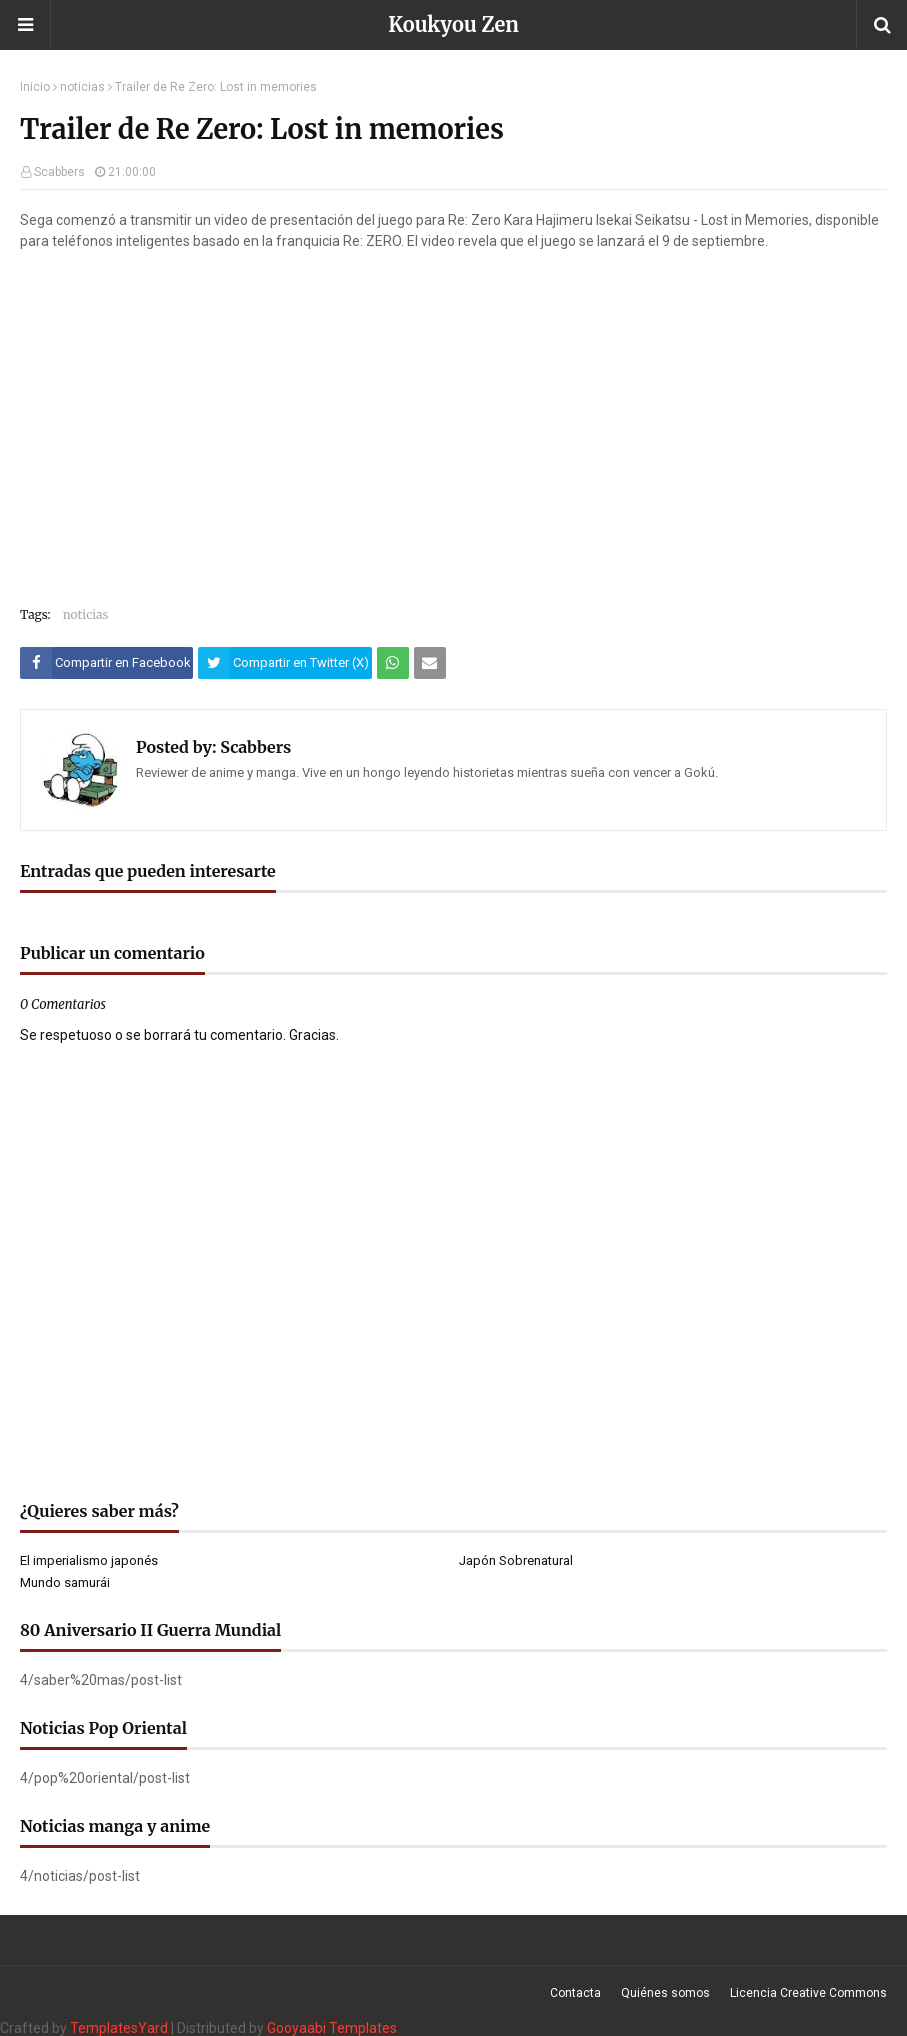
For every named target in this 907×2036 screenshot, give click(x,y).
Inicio (35, 87)
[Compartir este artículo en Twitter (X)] (284, 663)
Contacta (575, 1993)
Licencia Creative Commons (808, 1993)
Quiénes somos (665, 1993)
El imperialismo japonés (89, 1560)
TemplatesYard (119, 2028)
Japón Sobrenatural (516, 1560)
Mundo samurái (65, 1582)
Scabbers (59, 172)
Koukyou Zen (453, 24)
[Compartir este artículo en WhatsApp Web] (393, 663)
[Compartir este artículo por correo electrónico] (430, 663)
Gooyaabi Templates (332, 2028)
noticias (82, 87)
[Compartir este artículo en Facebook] (106, 663)
